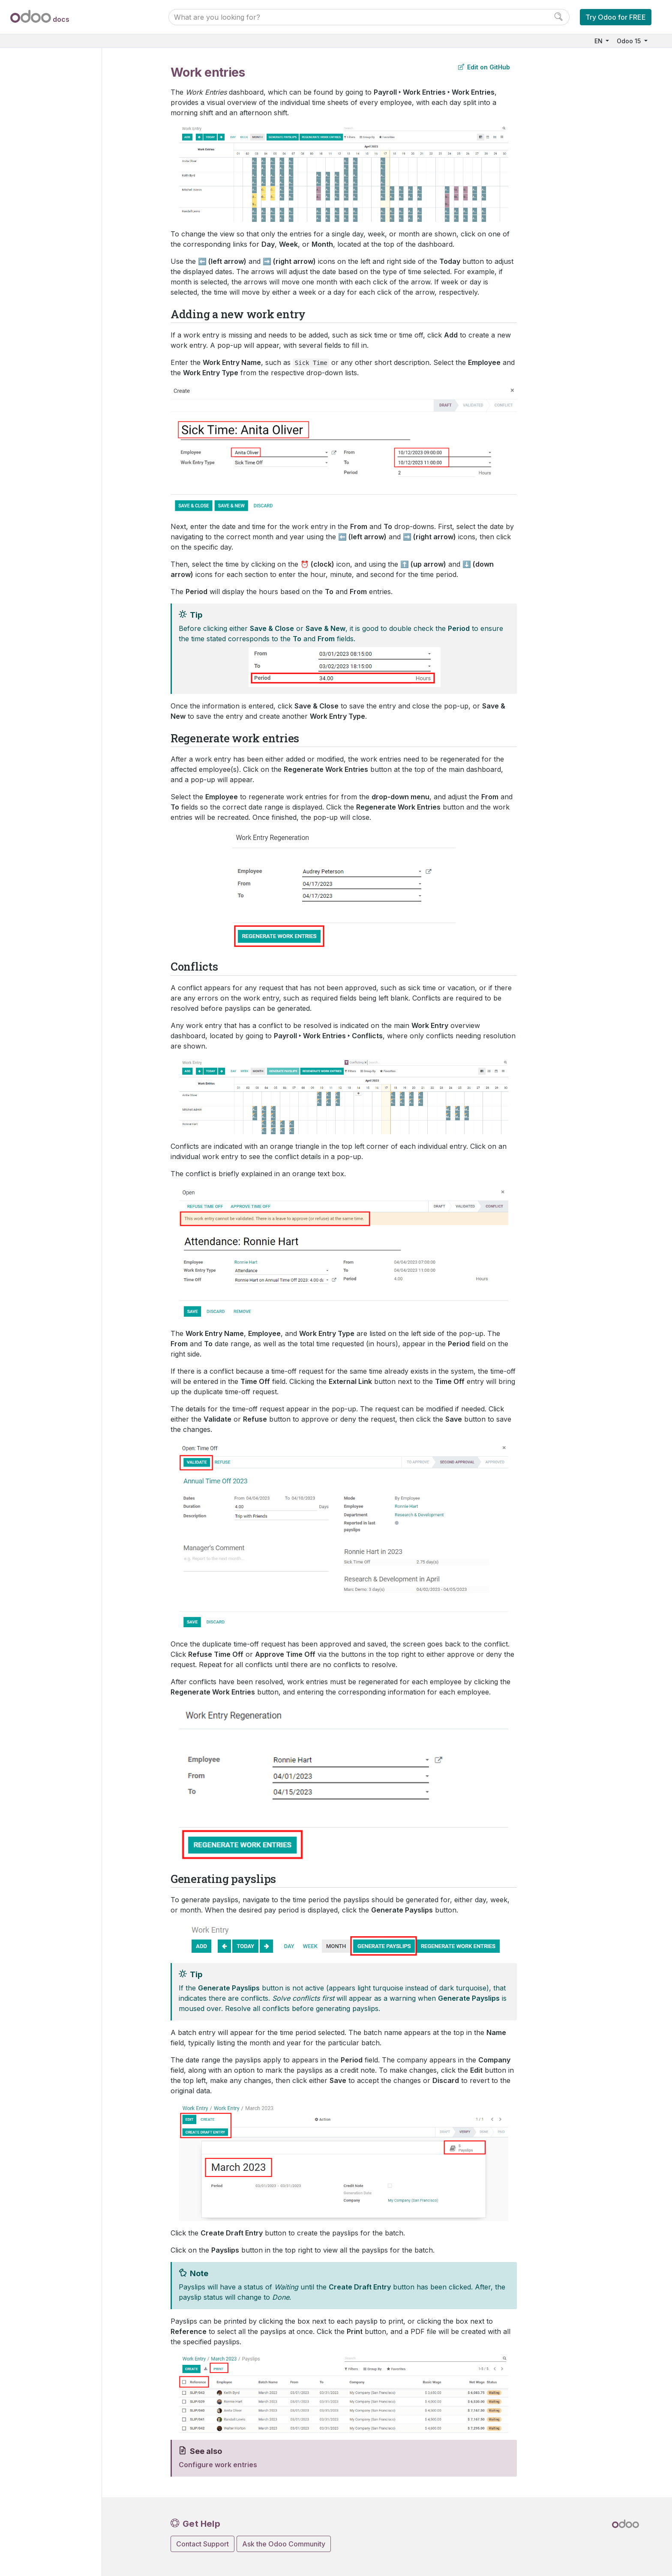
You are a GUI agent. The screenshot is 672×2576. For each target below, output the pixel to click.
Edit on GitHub (484, 67)
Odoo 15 (629, 41)
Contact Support (202, 2544)
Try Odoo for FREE (615, 17)
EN (599, 41)
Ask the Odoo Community (283, 2544)
